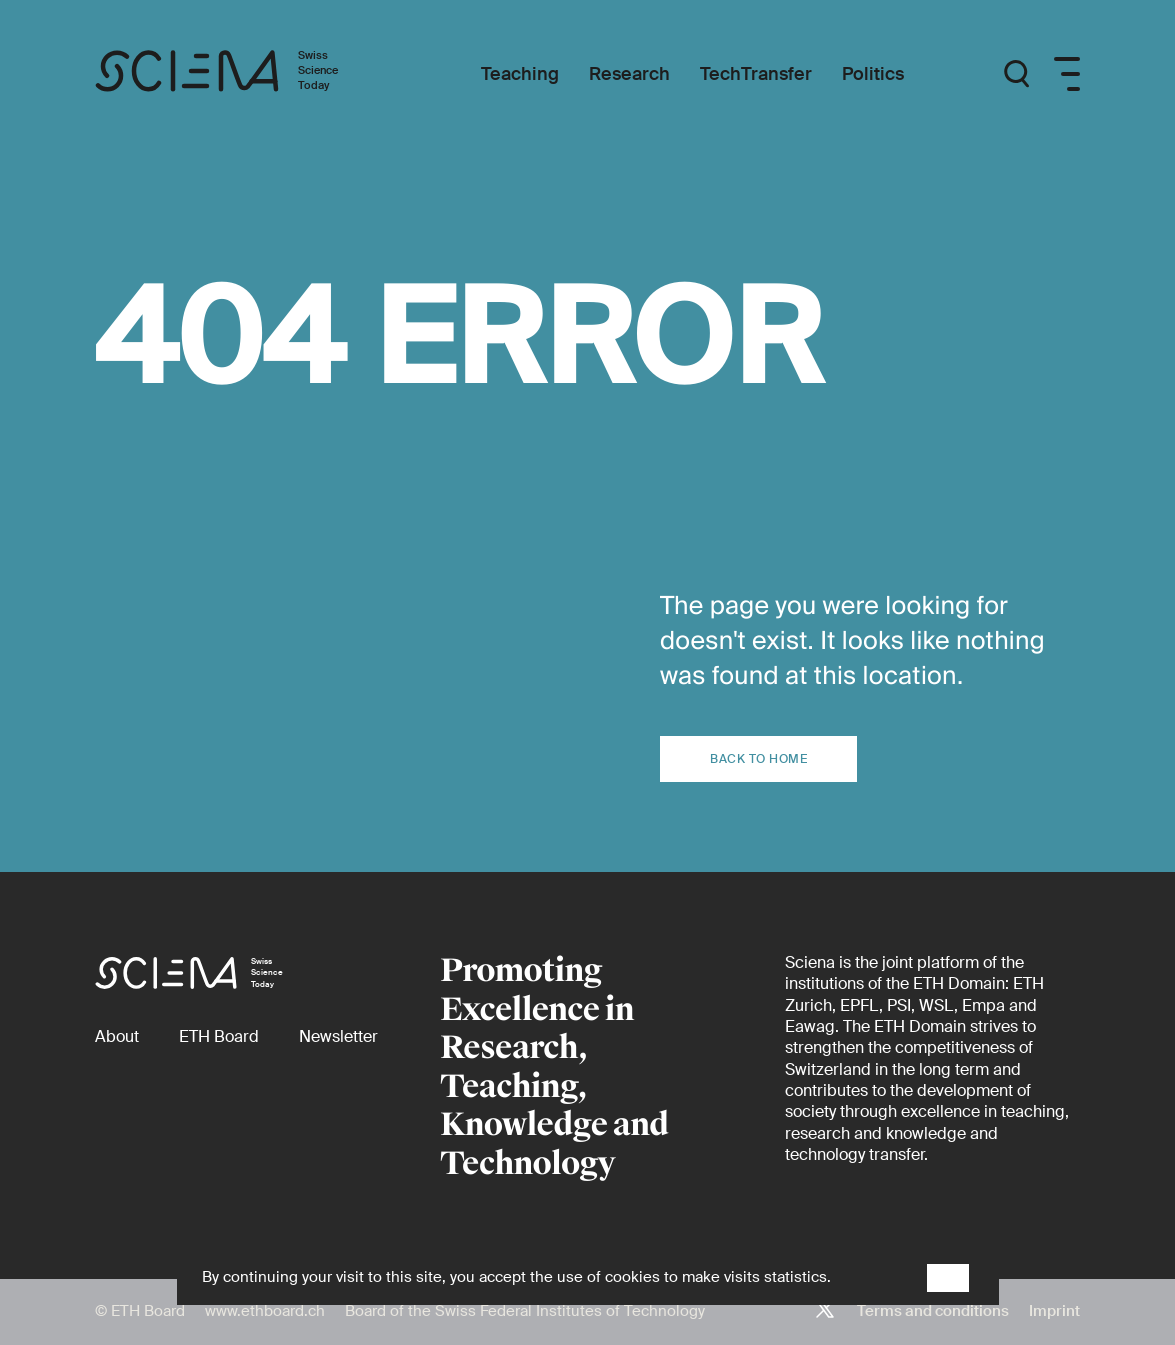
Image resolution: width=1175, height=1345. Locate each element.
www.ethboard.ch (265, 1311)
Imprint (1054, 1311)
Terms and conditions (933, 1311)
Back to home (758, 759)
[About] (117, 1036)
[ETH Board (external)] (219, 1036)
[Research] (629, 74)
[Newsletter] (338, 1036)
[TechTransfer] (756, 74)
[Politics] (873, 74)
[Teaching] (520, 74)
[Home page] (237, 74)
